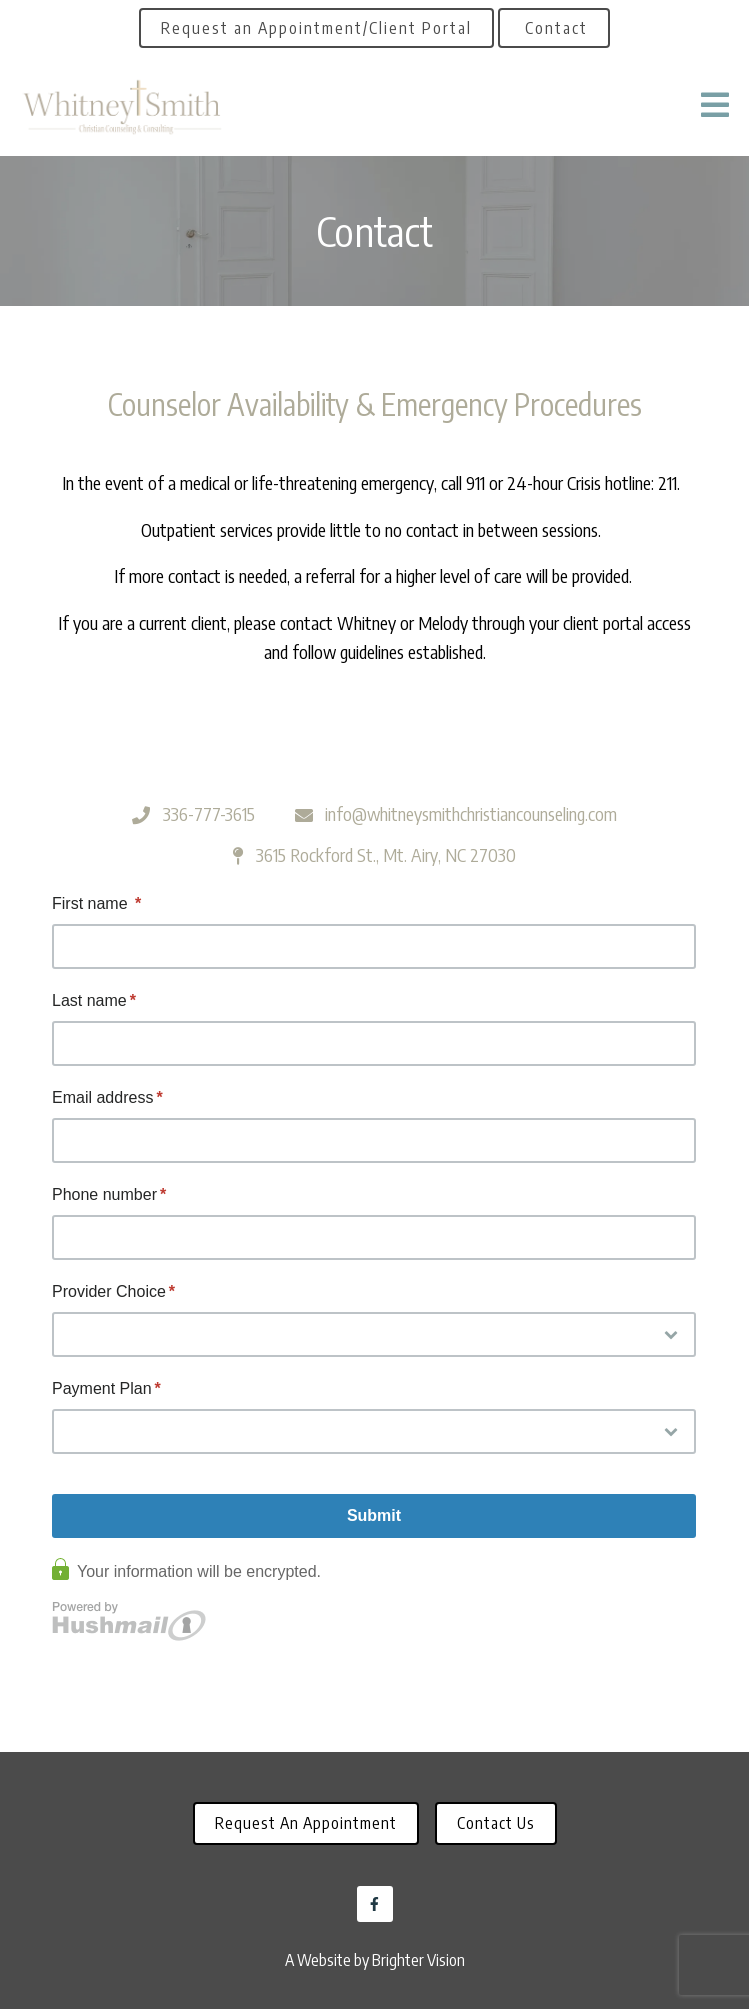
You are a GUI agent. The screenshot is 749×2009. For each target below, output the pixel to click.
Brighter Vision (418, 1960)
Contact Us (496, 1823)
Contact (554, 28)
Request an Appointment (306, 1823)
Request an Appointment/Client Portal (316, 28)
